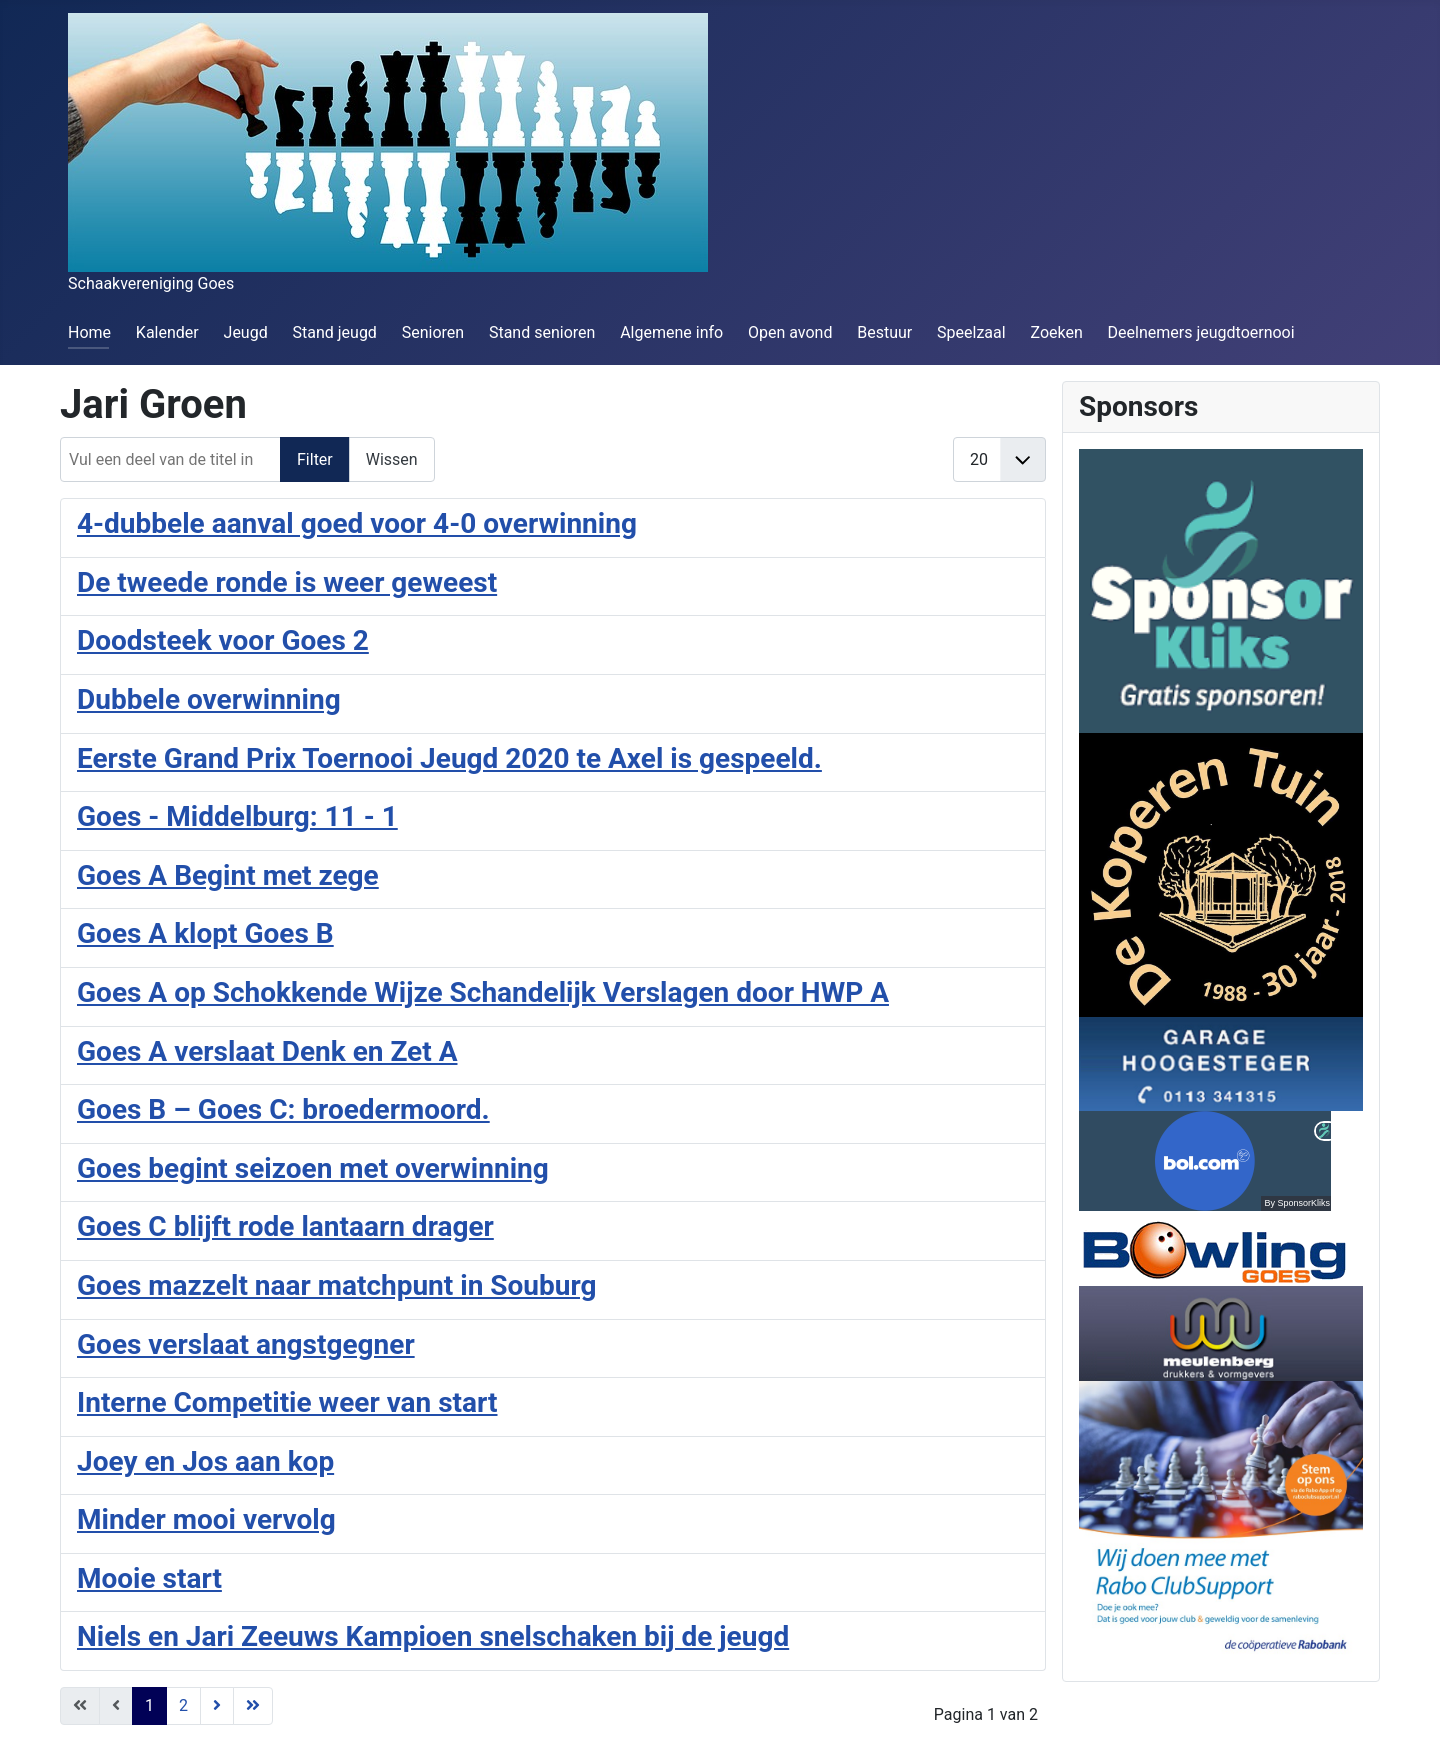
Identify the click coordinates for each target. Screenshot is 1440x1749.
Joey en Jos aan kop (205, 1461)
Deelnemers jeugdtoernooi (1201, 332)
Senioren (433, 332)
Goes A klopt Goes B (205, 933)
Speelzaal (971, 332)
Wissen (392, 459)
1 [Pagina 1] (149, 1705)
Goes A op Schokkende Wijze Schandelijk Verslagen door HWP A (483, 992)
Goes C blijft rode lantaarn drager (285, 1226)
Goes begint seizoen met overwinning (313, 1168)
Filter (315, 459)
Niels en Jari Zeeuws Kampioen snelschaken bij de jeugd (433, 1636)
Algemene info (671, 332)
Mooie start (149, 1578)
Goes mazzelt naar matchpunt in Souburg (336, 1285)
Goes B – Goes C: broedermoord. (283, 1109)
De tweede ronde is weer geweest (287, 582)
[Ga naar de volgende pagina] (217, 1706)
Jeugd (246, 332)
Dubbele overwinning (209, 699)
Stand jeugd (334, 332)
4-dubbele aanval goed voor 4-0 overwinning (357, 523)
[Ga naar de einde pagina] (253, 1706)
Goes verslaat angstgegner (246, 1344)
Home (89, 332)
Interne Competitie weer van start (287, 1402)
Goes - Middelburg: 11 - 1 (237, 816)
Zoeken (1056, 332)
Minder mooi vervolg (206, 1519)
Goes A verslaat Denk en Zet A (267, 1051)
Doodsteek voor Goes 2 (223, 640)
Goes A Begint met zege (228, 875)
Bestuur (884, 332)
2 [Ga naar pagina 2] (183, 1705)
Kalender (167, 332)
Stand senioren (542, 332)
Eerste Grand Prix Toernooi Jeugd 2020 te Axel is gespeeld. (449, 758)
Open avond (790, 332)
